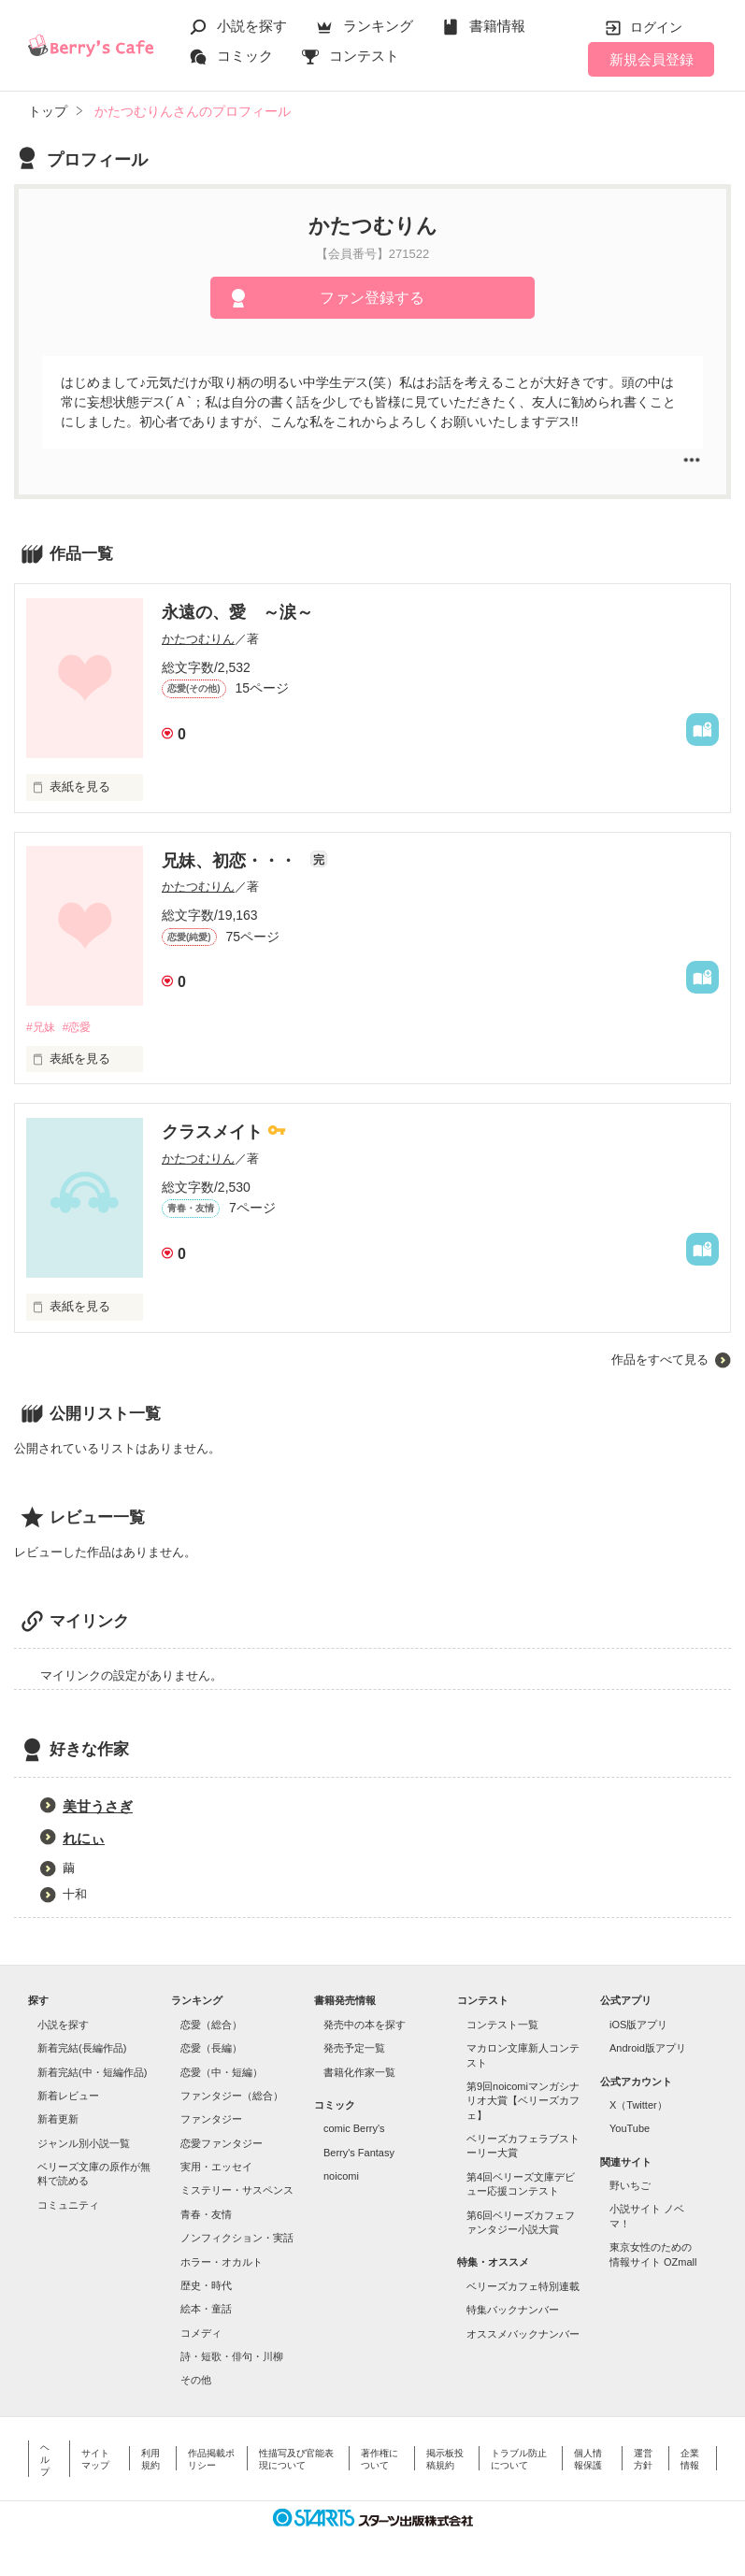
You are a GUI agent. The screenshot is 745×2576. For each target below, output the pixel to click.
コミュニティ (68, 2205)
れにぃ (84, 1840)
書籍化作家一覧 (359, 2073)
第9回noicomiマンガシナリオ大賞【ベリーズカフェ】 (523, 2102)
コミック (245, 56)
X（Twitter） (638, 2105)
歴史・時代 (206, 2286)
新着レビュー (68, 2096)
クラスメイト (214, 1133)
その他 (195, 2381)
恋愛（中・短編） (221, 2073)
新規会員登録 (651, 59)
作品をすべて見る (660, 1360)
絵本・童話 (206, 2310)
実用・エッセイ (216, 2167)
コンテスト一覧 (502, 2025)
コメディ (201, 2334)
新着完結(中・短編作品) (92, 2073)
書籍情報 (497, 26)
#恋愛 (81, 1028)
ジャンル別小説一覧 (83, 2144)
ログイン (656, 27)
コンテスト (364, 56)
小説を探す (252, 26)
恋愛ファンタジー (221, 2144)
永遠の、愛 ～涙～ (237, 612)
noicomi (341, 2176)
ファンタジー (211, 2120)
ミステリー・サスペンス (237, 2191)
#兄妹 (41, 1028)
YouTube (629, 2130)
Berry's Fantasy (358, 2153)
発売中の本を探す (364, 2025)
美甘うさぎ (98, 1808)
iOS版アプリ (638, 2025)
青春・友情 (206, 2215)
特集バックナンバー (512, 2311)
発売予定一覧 (354, 2049)
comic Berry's (354, 2130)
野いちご (630, 2186)
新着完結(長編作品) (81, 2049)
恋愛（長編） (211, 2049)
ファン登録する (372, 298)
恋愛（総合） (211, 2025)
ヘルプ (45, 2460)
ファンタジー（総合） (231, 2096)
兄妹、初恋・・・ (231, 861)
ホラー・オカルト (221, 2262)
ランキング (378, 26)
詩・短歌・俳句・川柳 (231, 2357)
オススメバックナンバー (523, 2334)
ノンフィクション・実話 (237, 2239)
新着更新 (58, 2120)
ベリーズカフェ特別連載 (523, 2287)
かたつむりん (198, 639)
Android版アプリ (647, 2049)
